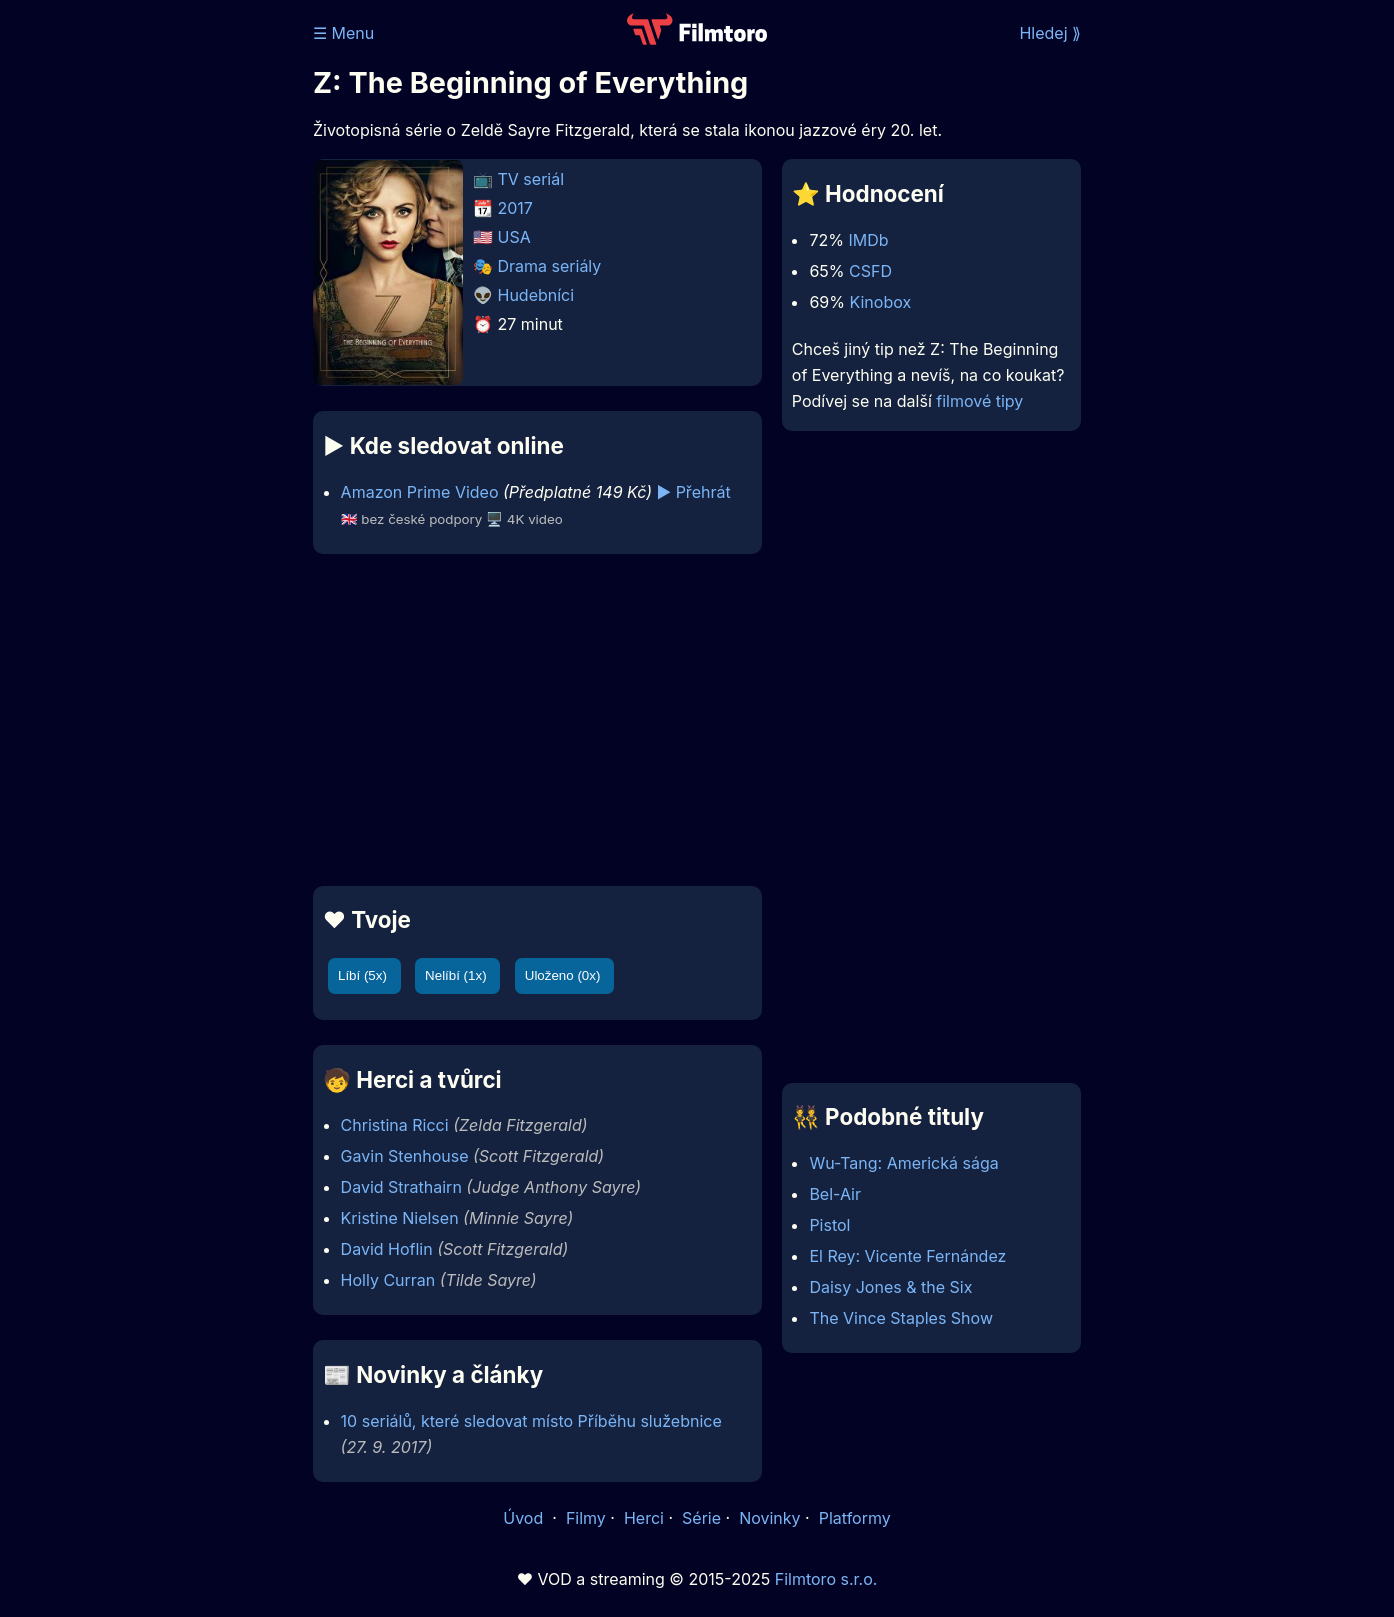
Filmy (586, 1518)
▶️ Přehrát (693, 492)
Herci (644, 1518)
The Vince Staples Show (901, 1318)
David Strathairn (401, 1187)
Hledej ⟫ (1050, 33)
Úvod (525, 1518)
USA (514, 237)
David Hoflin (387, 1249)
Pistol (829, 1225)
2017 (515, 208)
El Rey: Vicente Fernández (907, 1256)
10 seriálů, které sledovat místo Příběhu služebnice (531, 1421)
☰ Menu (343, 33)
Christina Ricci (395, 1125)
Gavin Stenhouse (405, 1156)
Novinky (769, 1518)
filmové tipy (979, 401)
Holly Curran (388, 1280)
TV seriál (531, 179)
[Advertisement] (168, 308)
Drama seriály (550, 266)
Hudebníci (536, 295)
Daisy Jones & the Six (890, 1287)
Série (701, 1518)
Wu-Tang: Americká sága (903, 1163)
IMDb (868, 240)
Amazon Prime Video (420, 492)
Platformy (855, 1518)
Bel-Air (835, 1194)
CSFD (870, 271)
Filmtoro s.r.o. (826, 1579)
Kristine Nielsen (400, 1218)
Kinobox (880, 302)
